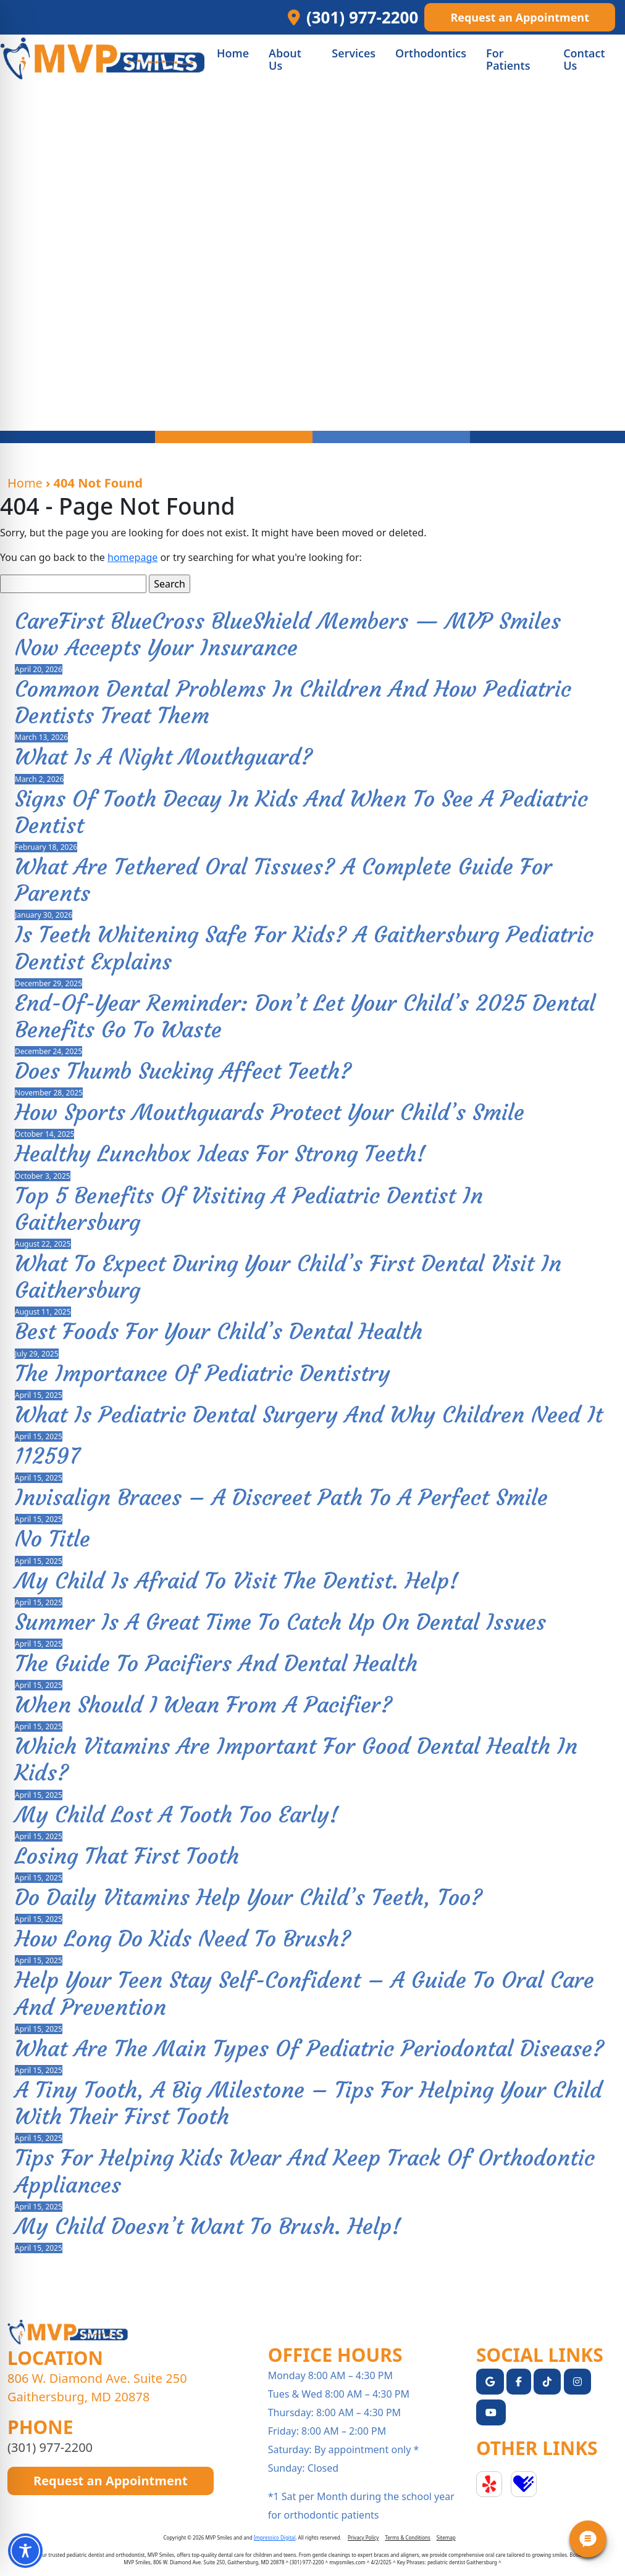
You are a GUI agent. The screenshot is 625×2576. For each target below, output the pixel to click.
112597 (47, 1456)
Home (25, 483)
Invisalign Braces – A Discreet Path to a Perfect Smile (281, 1497)
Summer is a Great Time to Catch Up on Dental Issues (280, 1622)
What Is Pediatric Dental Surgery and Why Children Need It (309, 1415)
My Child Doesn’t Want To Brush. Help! (208, 2226)
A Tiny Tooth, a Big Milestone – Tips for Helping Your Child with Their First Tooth (308, 2103)
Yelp (489, 2484)
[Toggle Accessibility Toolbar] (25, 2551)
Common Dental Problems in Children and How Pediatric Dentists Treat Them (293, 702)
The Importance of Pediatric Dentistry (202, 1373)
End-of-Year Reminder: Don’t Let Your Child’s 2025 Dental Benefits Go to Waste (305, 1016)
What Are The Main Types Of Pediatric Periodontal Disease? (309, 2048)
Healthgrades (523, 2484)
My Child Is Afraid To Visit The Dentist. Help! (236, 1581)
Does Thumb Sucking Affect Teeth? (183, 1071)
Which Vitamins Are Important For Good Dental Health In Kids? (296, 1759)
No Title (52, 1539)
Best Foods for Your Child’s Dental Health (218, 1331)
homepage (132, 557)
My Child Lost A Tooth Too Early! (176, 1814)
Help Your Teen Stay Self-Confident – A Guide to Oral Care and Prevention (304, 1993)
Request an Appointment (519, 17)
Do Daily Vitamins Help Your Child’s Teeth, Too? (248, 1897)
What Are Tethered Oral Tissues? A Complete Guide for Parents (283, 880)
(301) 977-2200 (50, 2447)
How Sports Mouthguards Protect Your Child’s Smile (269, 1112)
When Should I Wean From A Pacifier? (203, 1705)
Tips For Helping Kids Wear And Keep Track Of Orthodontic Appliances (305, 2171)
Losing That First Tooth (127, 1856)
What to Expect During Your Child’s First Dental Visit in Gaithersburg (288, 1276)
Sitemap (446, 2537)
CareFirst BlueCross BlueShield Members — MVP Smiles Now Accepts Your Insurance (288, 634)
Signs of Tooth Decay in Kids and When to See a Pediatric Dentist (301, 812)
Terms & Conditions (407, 2537)
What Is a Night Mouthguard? (163, 757)
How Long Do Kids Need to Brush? (183, 1939)
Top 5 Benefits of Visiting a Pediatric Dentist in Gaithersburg (249, 1209)
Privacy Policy (363, 2537)
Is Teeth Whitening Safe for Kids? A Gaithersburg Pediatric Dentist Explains (304, 947)
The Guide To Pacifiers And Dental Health (216, 1663)
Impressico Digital (275, 2537)
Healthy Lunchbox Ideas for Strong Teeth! (220, 1154)
